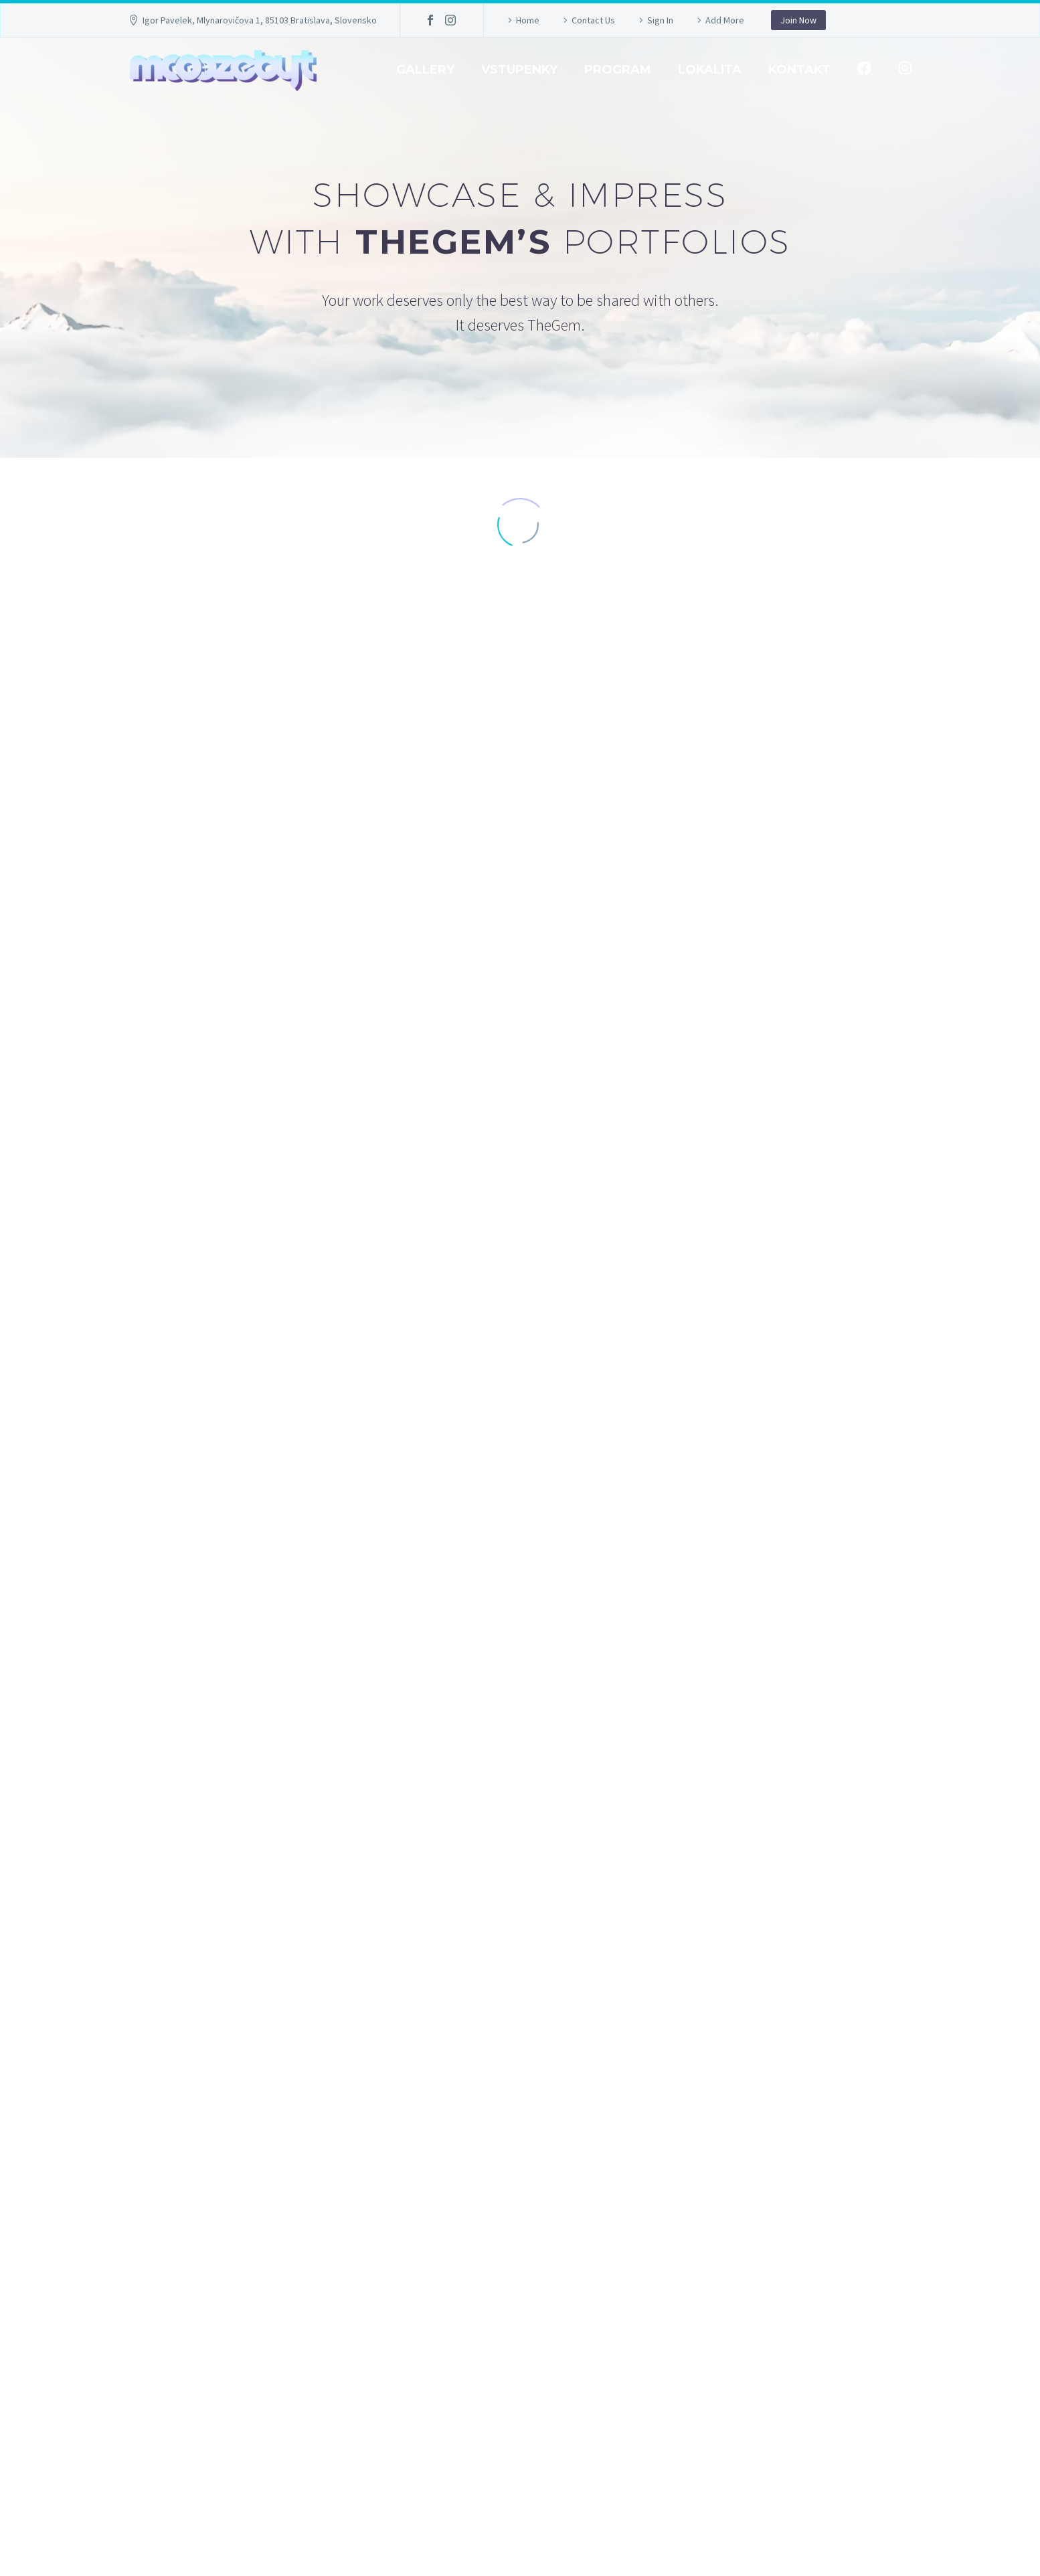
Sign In (660, 20)
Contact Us (593, 20)
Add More (724, 20)
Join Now (798, 20)
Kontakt (799, 69)
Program (617, 69)
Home (527, 20)
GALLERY (425, 69)
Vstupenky (519, 69)
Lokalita (710, 69)
